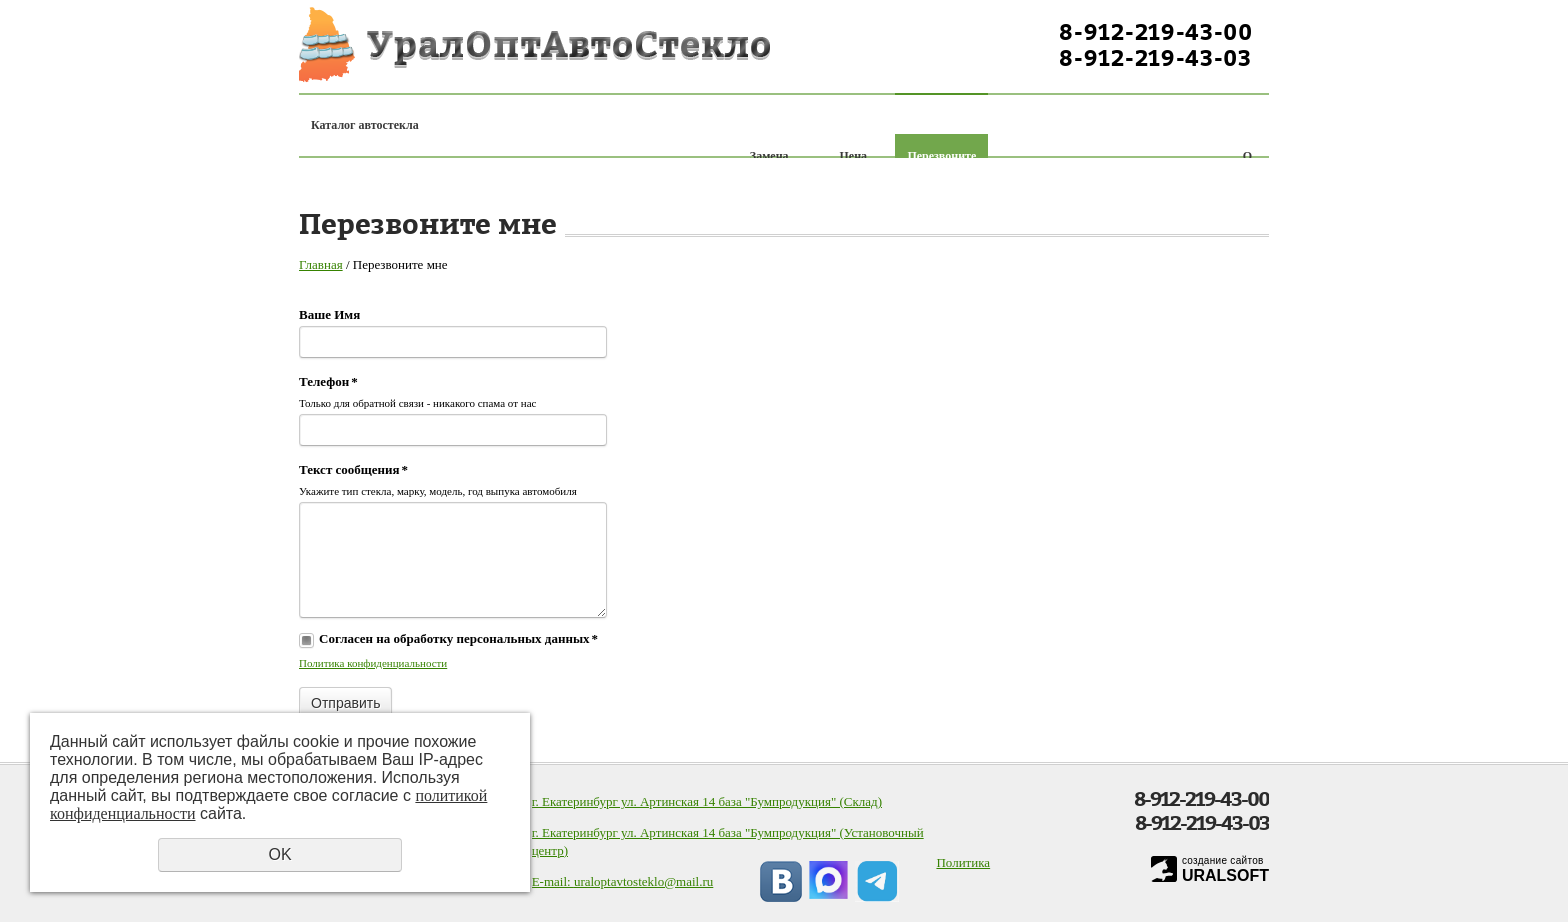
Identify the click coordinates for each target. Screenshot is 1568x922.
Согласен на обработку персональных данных (458, 638)
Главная (321, 264)
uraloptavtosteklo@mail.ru (643, 881)
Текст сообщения (353, 469)
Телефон (328, 381)
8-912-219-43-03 (1155, 58)
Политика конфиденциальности (373, 663)
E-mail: (553, 881)
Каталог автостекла (365, 125)
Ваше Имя (329, 314)
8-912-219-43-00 (1156, 32)
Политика (963, 862)
